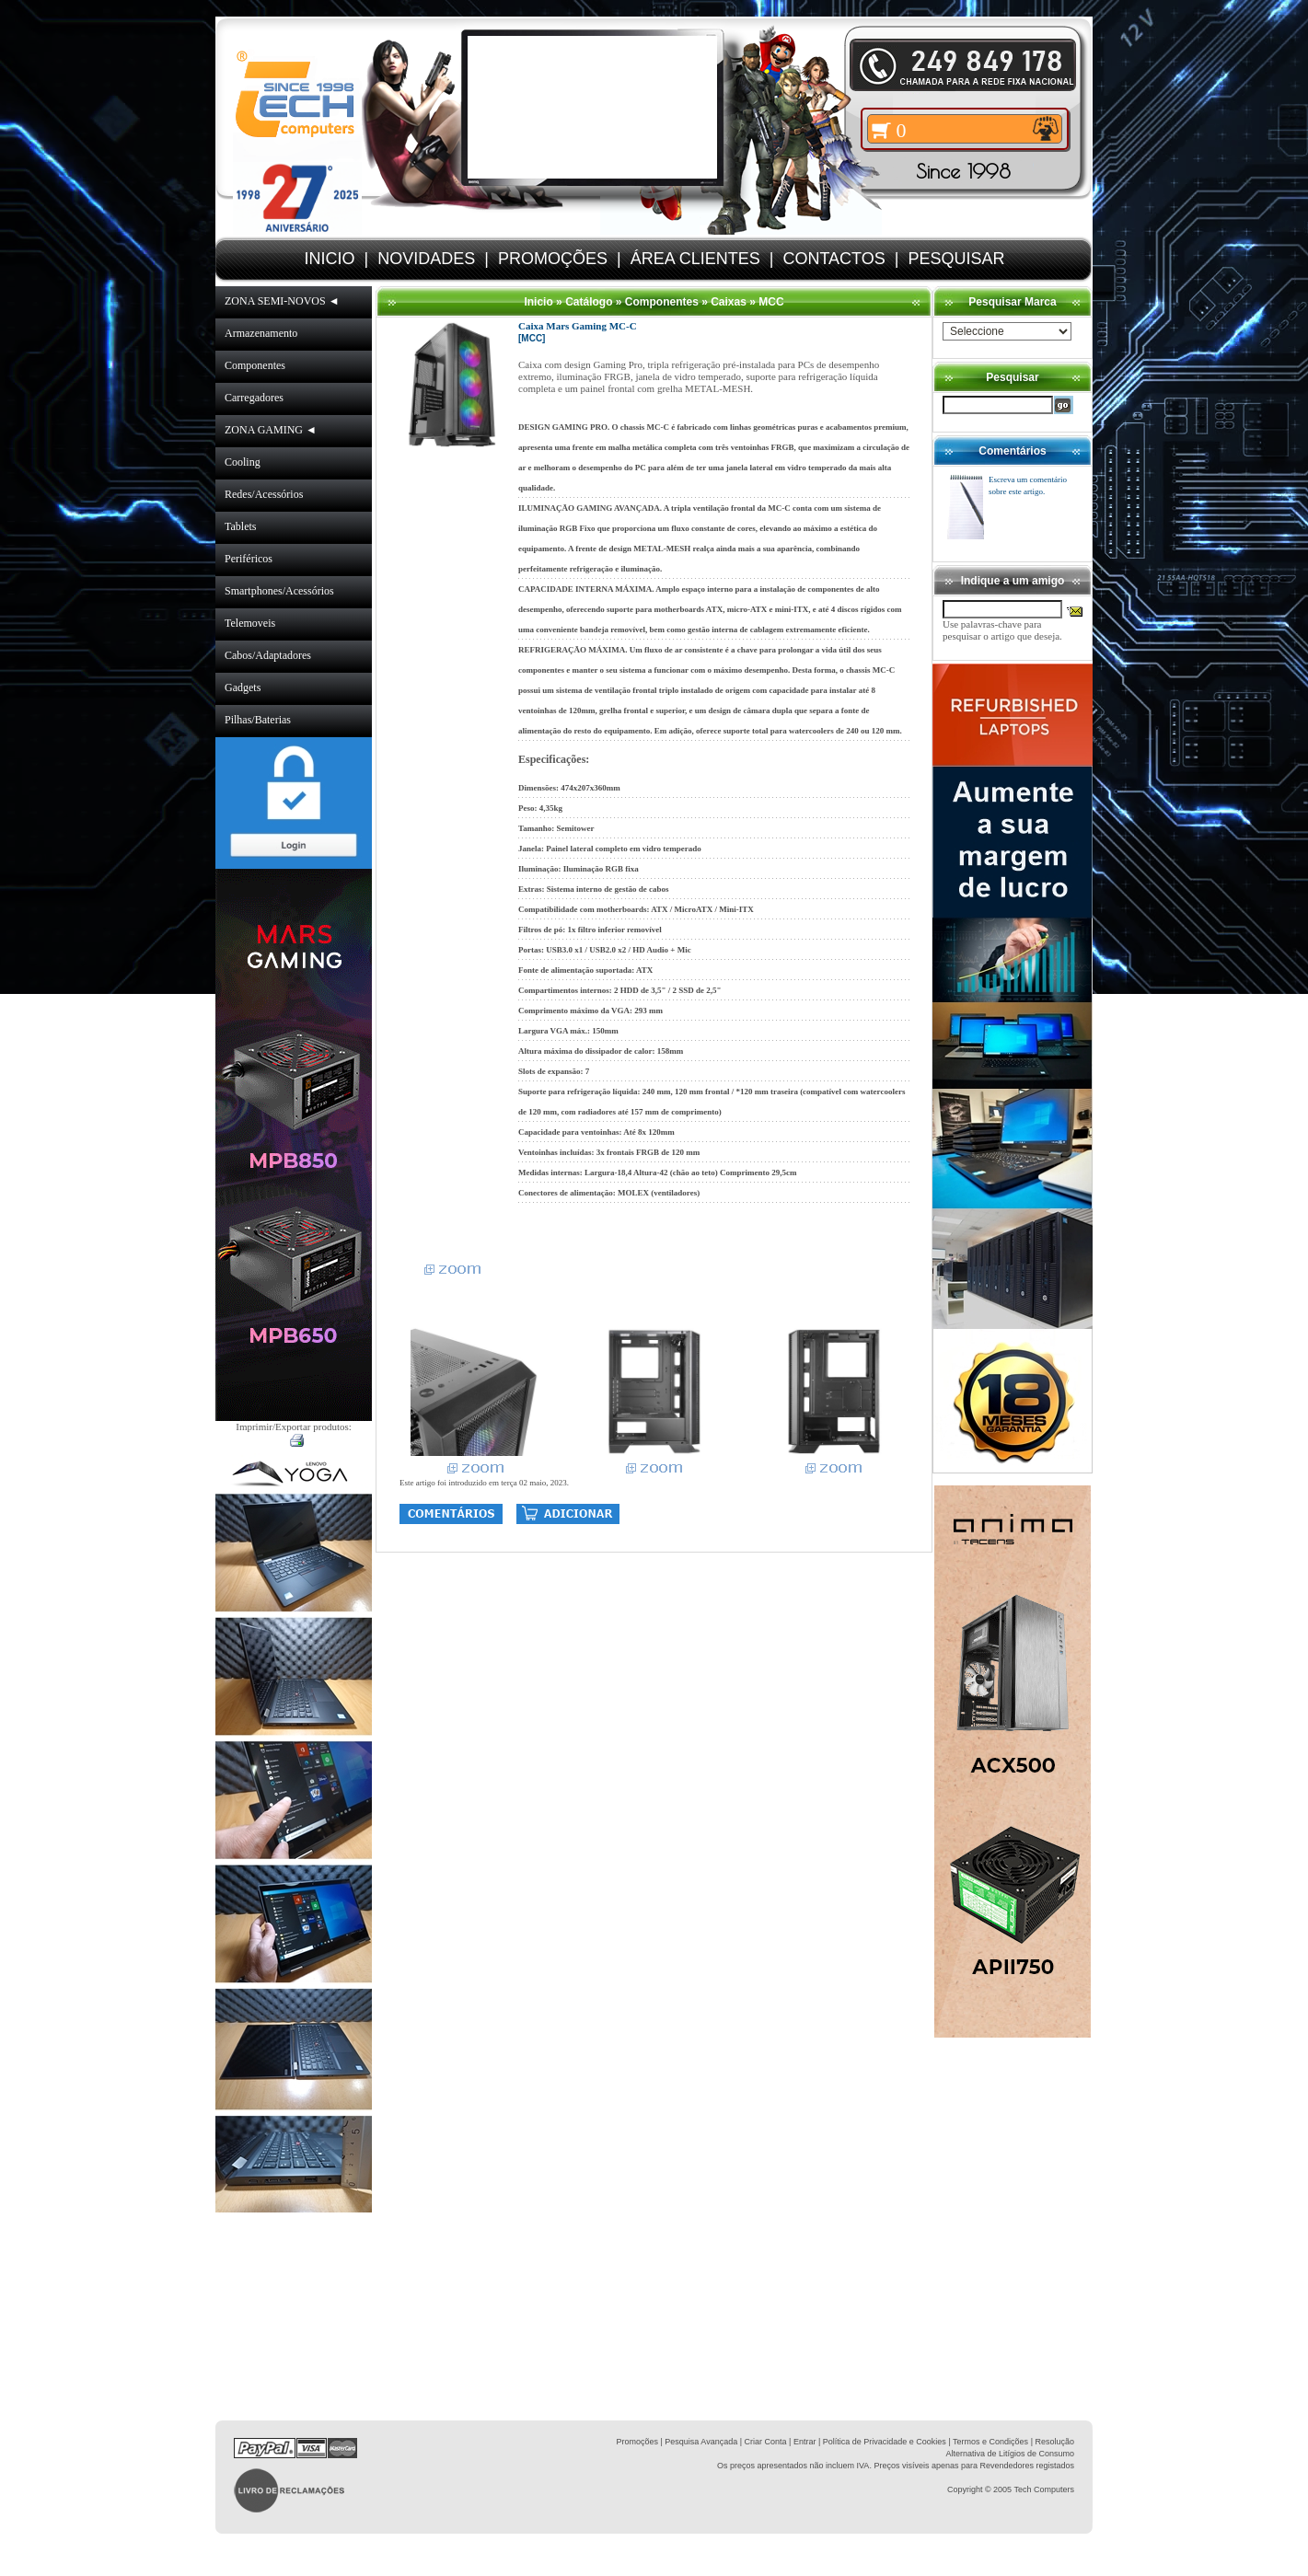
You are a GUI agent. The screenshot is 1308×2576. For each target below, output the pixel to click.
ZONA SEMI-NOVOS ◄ (282, 301)
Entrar (804, 2441)
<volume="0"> (592, 107)
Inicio (538, 301)
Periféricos (248, 558)
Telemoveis (250, 623)
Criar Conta (766, 2441)
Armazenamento (261, 333)
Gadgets (242, 687)
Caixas (729, 301)
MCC (770, 301)
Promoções (637, 2441)
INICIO (330, 258)
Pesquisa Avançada (701, 2441)
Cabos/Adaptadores (268, 655)
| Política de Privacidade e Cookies (880, 2441)
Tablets (240, 526)
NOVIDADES (426, 258)
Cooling (242, 462)
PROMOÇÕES (553, 258)
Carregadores (254, 397)
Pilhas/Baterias (258, 719)
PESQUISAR (956, 258)
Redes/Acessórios (264, 494)
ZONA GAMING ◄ (271, 429)
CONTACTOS (833, 258)
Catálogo (588, 301)
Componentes (255, 365)
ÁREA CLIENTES (695, 258)
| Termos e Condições (988, 2441)
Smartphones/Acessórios (279, 590)
